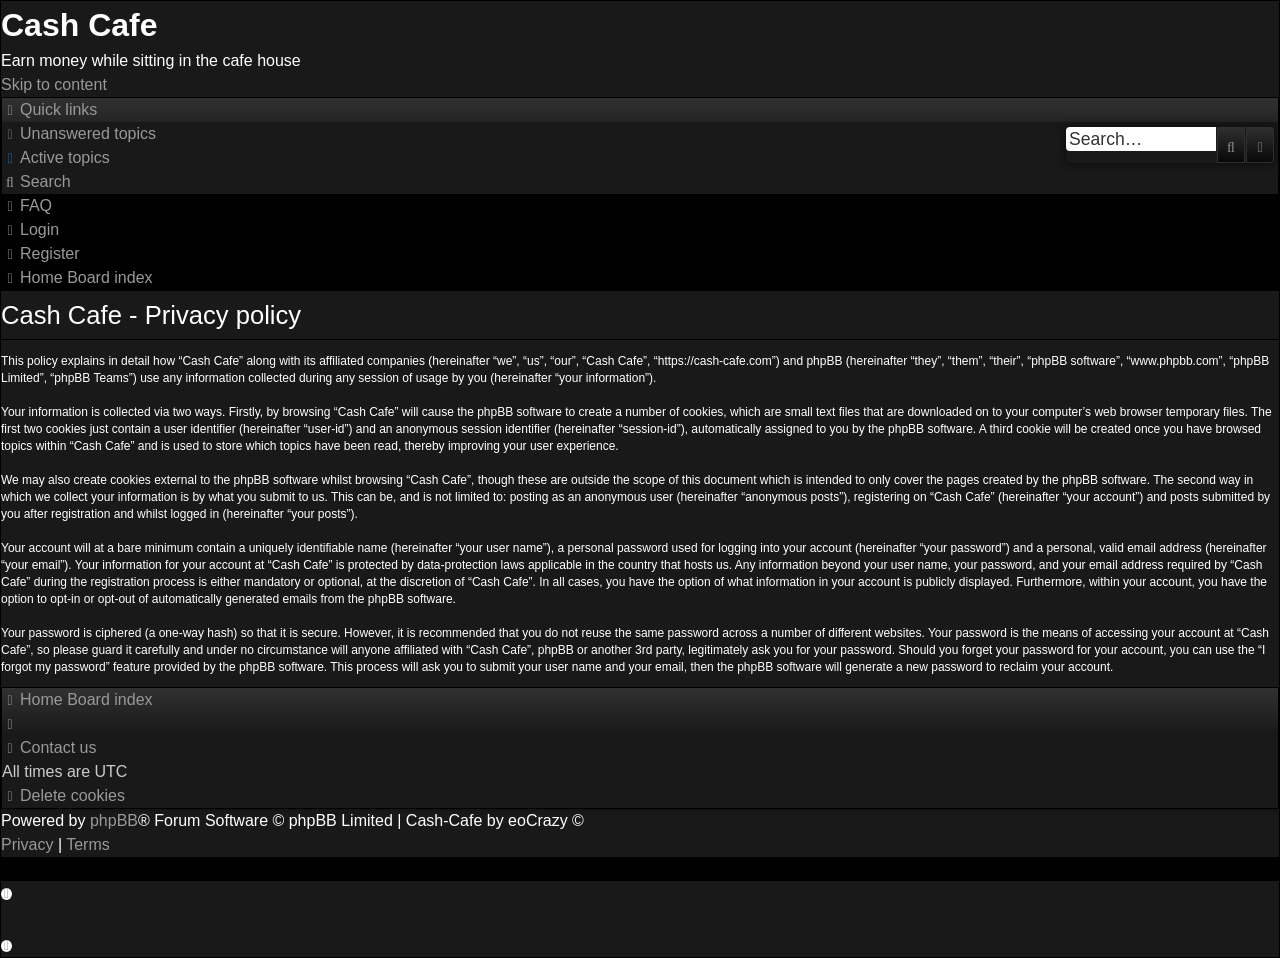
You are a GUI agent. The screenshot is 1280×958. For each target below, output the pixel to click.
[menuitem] (79, 133)
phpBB (114, 820)
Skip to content (54, 84)
